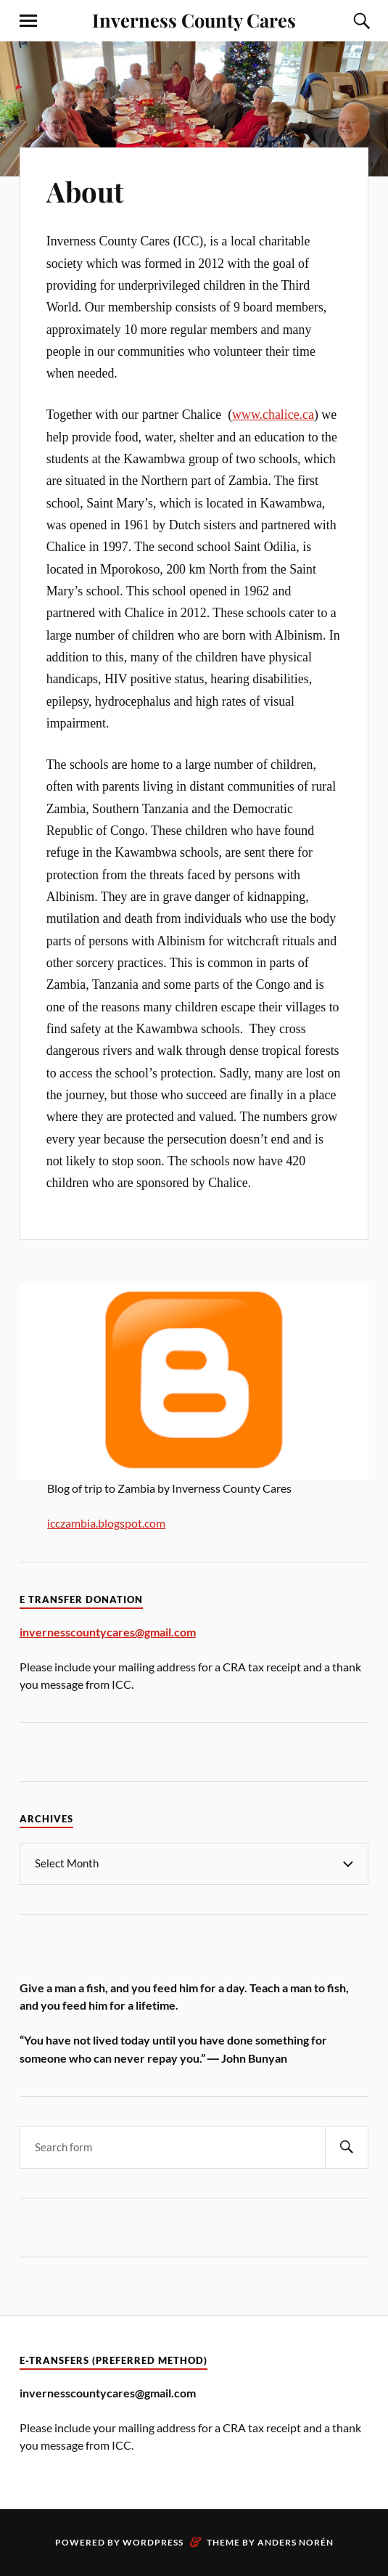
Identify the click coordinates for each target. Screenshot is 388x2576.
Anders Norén (295, 2542)
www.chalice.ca (273, 414)
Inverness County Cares (194, 19)
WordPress (153, 2542)
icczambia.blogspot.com (106, 1523)
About (84, 191)
